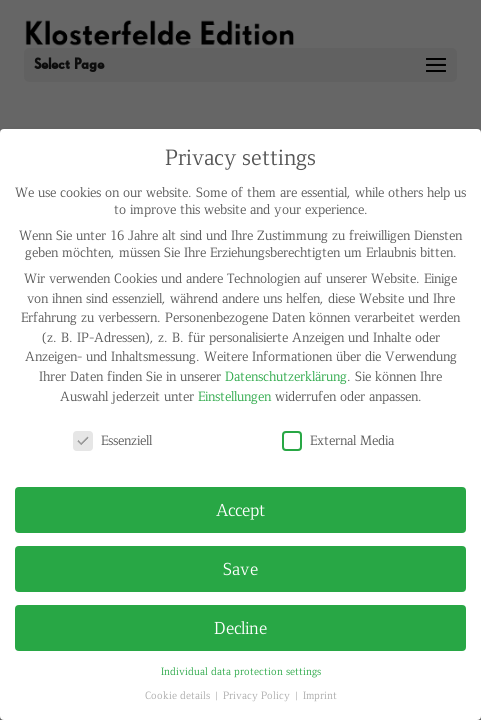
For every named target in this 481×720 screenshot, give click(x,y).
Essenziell (112, 439)
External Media (338, 439)
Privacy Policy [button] (258, 694)
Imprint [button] (320, 694)
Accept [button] (240, 509)
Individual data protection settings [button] (241, 670)
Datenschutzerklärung (286, 375)
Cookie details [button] (179, 694)
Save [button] (240, 568)
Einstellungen (234, 395)
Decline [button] (240, 627)
